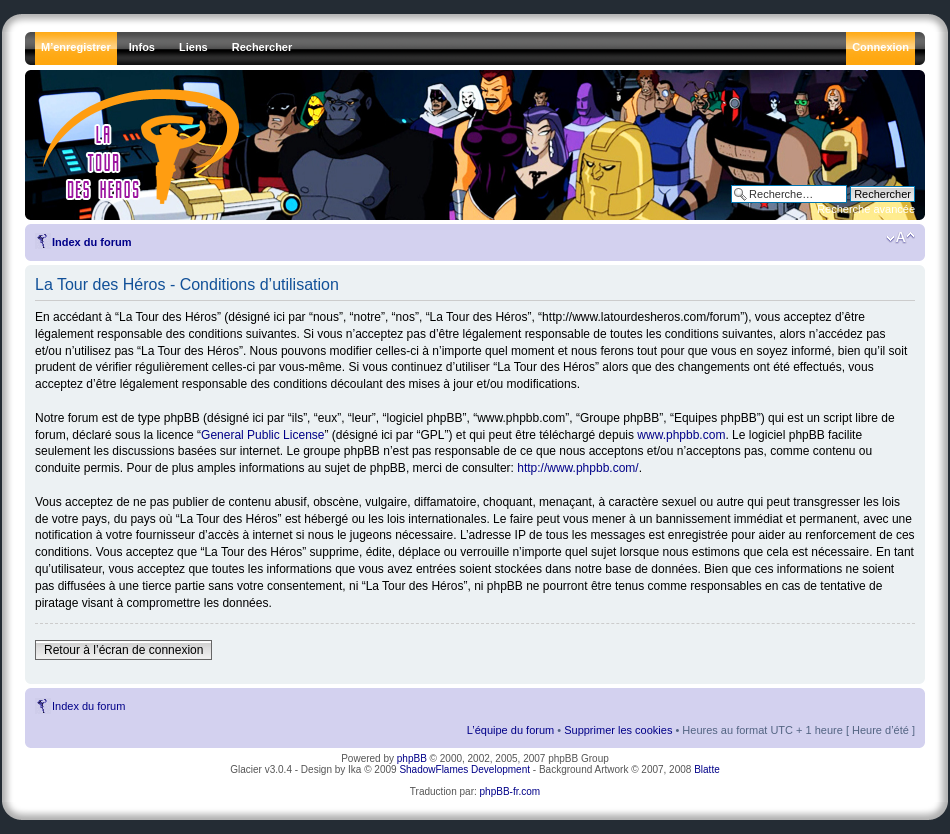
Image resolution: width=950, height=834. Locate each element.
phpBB (412, 758)
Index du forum (91, 242)
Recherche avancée (866, 209)
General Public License (262, 435)
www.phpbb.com (681, 435)
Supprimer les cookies (618, 730)
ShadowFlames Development (464, 769)
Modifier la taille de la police (900, 238)
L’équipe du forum (510, 730)
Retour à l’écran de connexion (123, 650)
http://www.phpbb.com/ (577, 468)
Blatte (707, 769)
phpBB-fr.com (510, 791)
